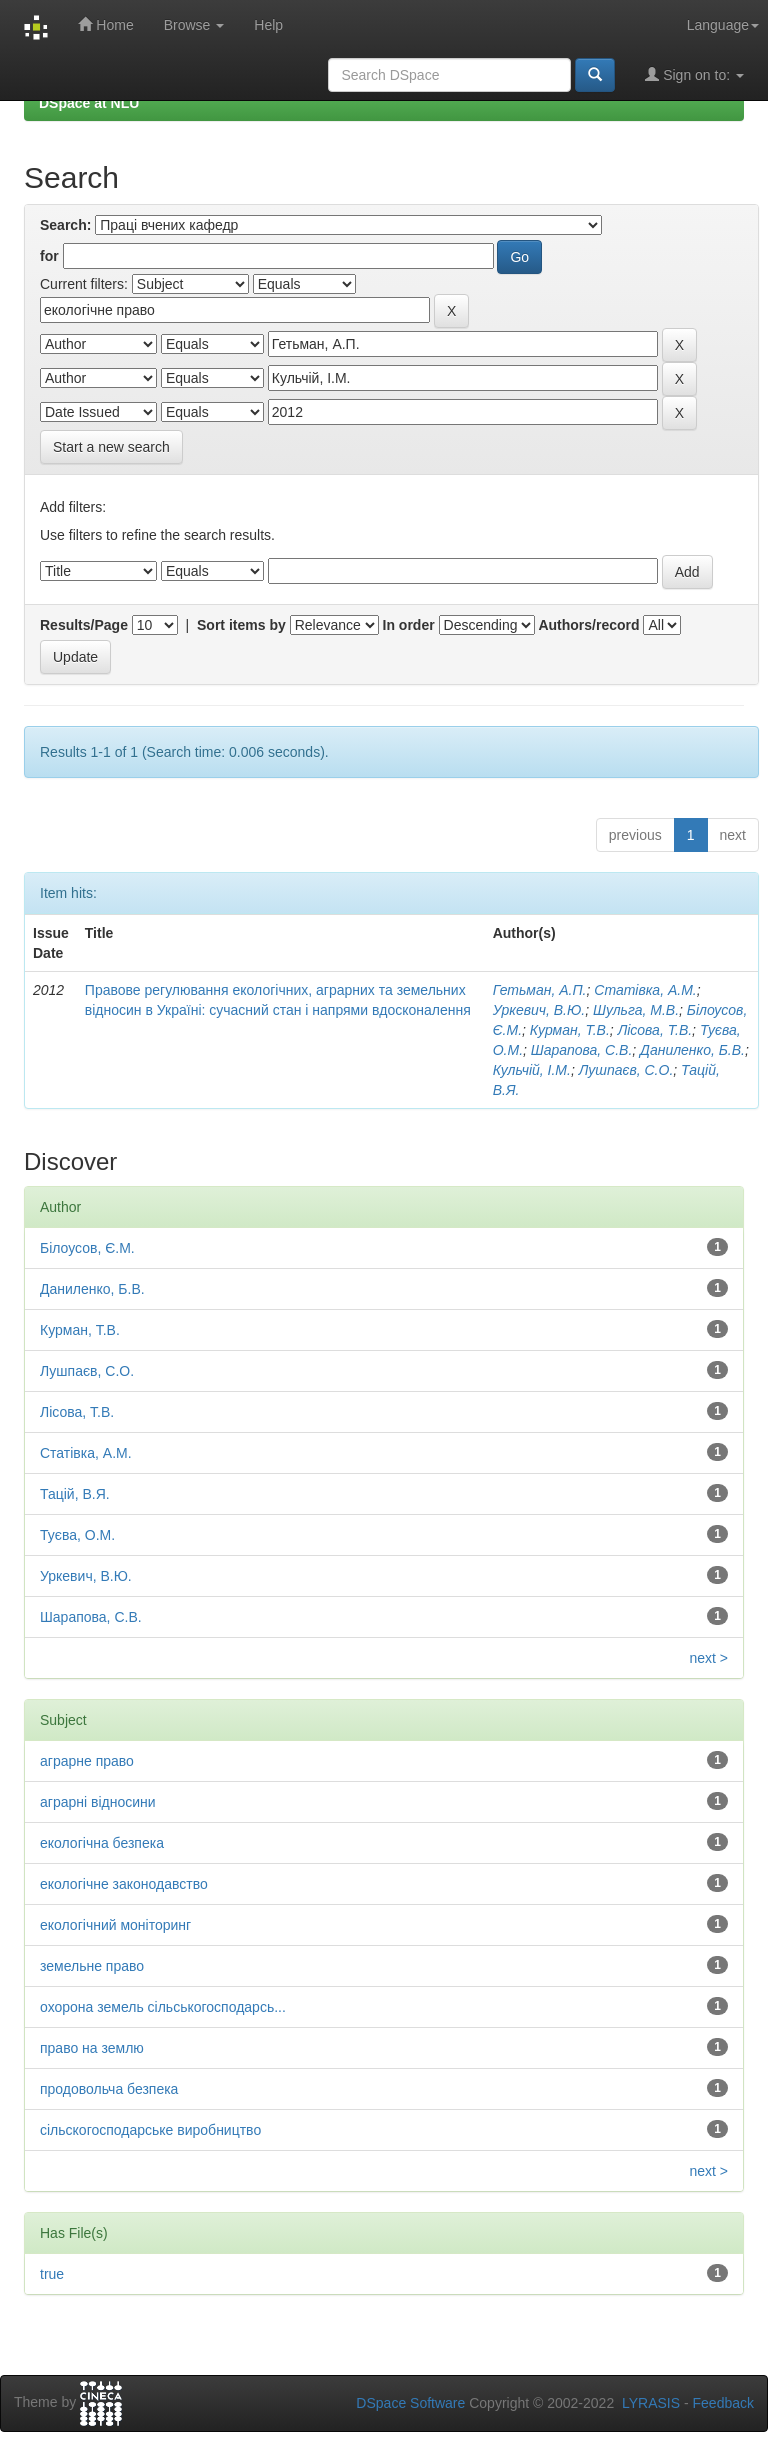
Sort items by (241, 625)
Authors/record (588, 625)
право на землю (92, 2048)
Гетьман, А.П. (540, 990)
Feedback (723, 2403)
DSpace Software (410, 2403)
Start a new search (111, 447)
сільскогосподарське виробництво (150, 2130)
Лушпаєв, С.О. (626, 1070)
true (52, 2274)
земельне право (92, 1966)
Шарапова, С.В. (581, 1050)
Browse (194, 25)
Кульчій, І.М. (532, 1070)
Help (268, 25)
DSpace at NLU (89, 103)
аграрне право (87, 1761)
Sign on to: (694, 74)
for (49, 256)
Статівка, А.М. (645, 990)
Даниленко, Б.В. (692, 1050)
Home (105, 24)
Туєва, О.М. (77, 1535)
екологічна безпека (102, 1843)
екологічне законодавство (124, 1884)
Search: (65, 225)
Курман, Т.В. (570, 1030)
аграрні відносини (98, 1802)
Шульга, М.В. (636, 1010)
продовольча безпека (109, 2089)
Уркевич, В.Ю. (539, 1010)
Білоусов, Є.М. (87, 1248)
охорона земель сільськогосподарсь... (163, 2007)
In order (409, 625)
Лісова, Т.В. (655, 1030)
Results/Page (84, 625)
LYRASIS (651, 2403)
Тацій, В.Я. (75, 1494)
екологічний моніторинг (115, 1925)
